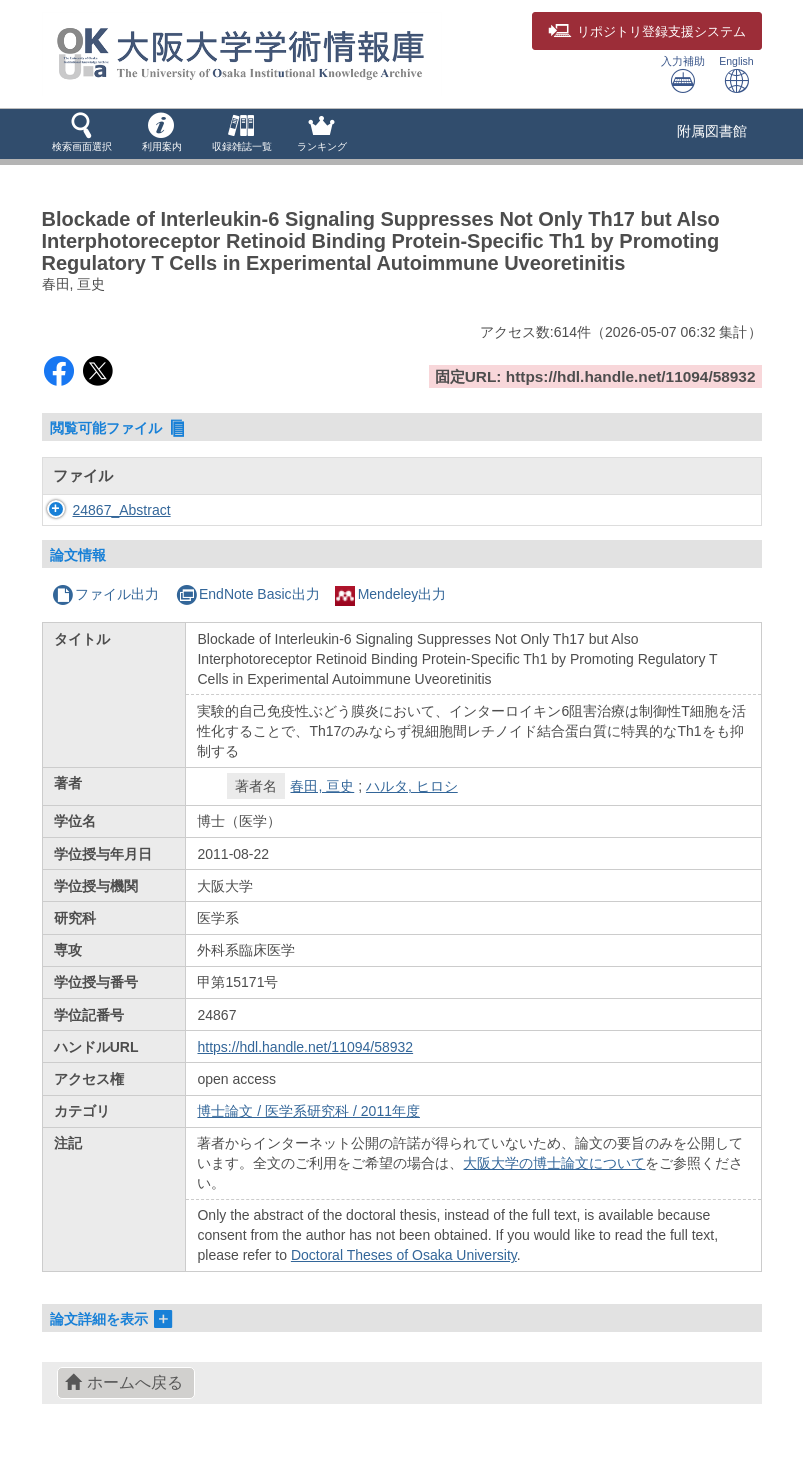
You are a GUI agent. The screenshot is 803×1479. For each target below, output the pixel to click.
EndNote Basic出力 (248, 594)
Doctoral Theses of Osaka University (404, 1255)
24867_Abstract (122, 510)
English (736, 74)
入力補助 (683, 74)
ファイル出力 (105, 594)
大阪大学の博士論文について (554, 1163)
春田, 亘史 (322, 786)
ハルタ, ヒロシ (412, 786)
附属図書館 (712, 131)
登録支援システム (647, 32)
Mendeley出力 (391, 594)
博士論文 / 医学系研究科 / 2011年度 (308, 1111)
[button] (82, 134)
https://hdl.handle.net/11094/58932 (305, 1047)
